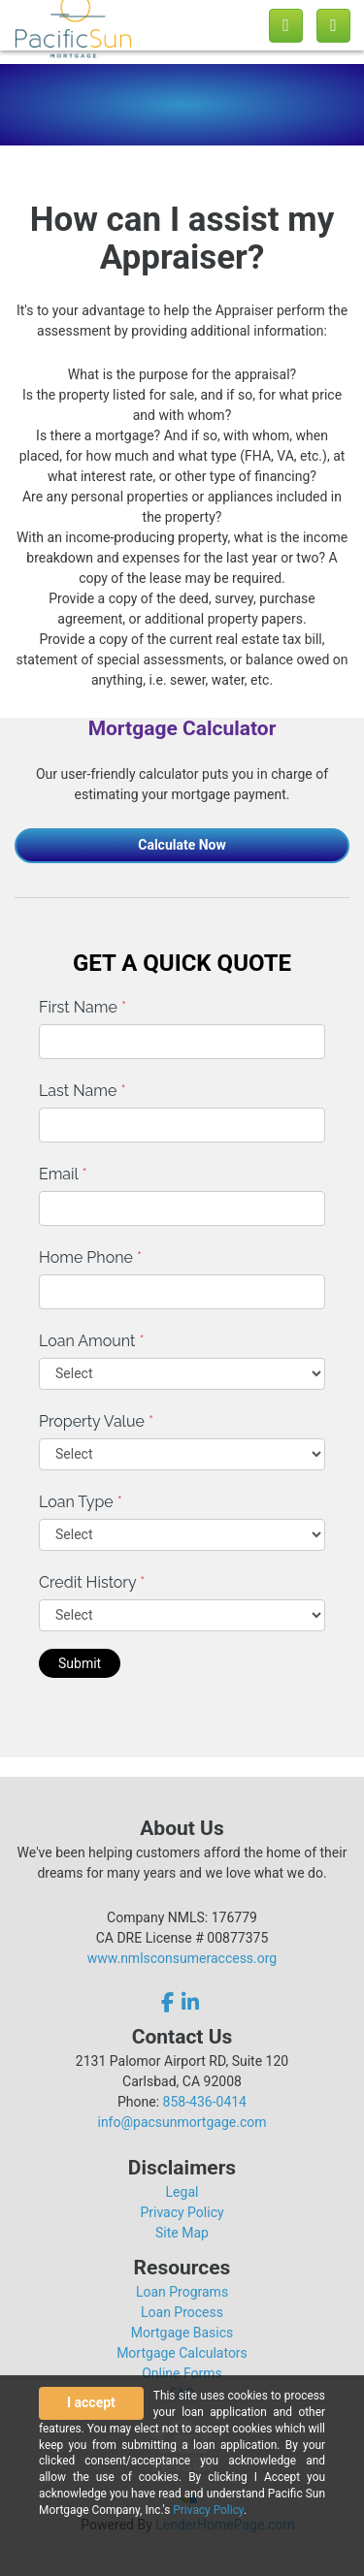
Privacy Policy (181, 2212)
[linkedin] (190, 2002)
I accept (91, 2402)
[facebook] (169, 2002)
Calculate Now (182, 845)
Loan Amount (92, 1341)
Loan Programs (182, 2292)
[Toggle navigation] (333, 26)
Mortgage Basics (182, 2332)
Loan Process (182, 2312)
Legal (182, 2192)
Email (63, 1174)
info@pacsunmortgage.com (181, 2122)
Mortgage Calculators (182, 2353)
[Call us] (286, 26)
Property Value (96, 1421)
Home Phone (90, 1257)
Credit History (92, 1582)
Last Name (82, 1090)
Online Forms (182, 2373)
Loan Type (80, 1502)
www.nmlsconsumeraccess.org (182, 1958)
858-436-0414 (205, 2101)
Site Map (182, 2232)
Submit (79, 1663)
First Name (82, 1007)
